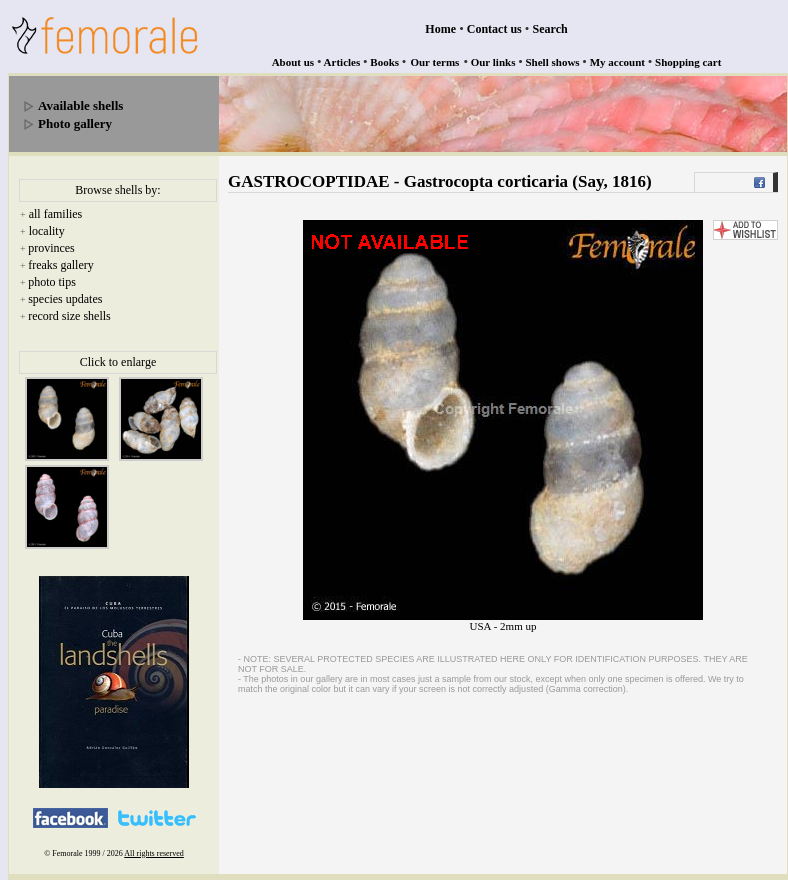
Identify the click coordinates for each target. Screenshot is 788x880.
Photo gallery (75, 123)
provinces (51, 248)
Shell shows (553, 62)
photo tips (52, 282)
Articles (342, 62)
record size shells (69, 316)
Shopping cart (688, 62)
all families (56, 214)
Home (440, 29)
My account (617, 62)
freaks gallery (61, 265)
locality (47, 231)
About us (293, 62)
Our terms (434, 62)
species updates (65, 299)
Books (384, 62)
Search (550, 29)
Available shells (80, 105)
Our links (493, 62)
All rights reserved (154, 853)
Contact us (494, 29)
